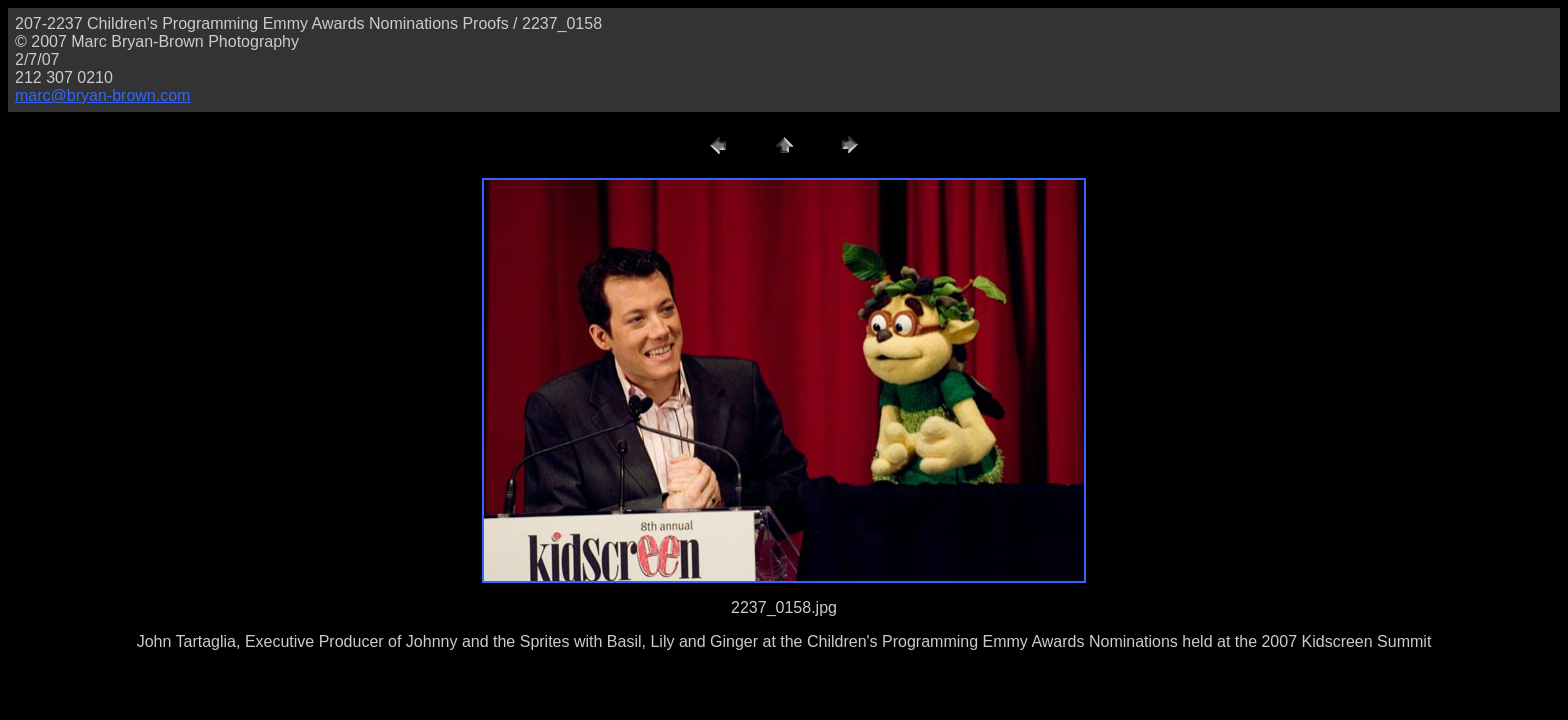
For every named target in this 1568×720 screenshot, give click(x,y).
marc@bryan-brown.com (102, 95)
